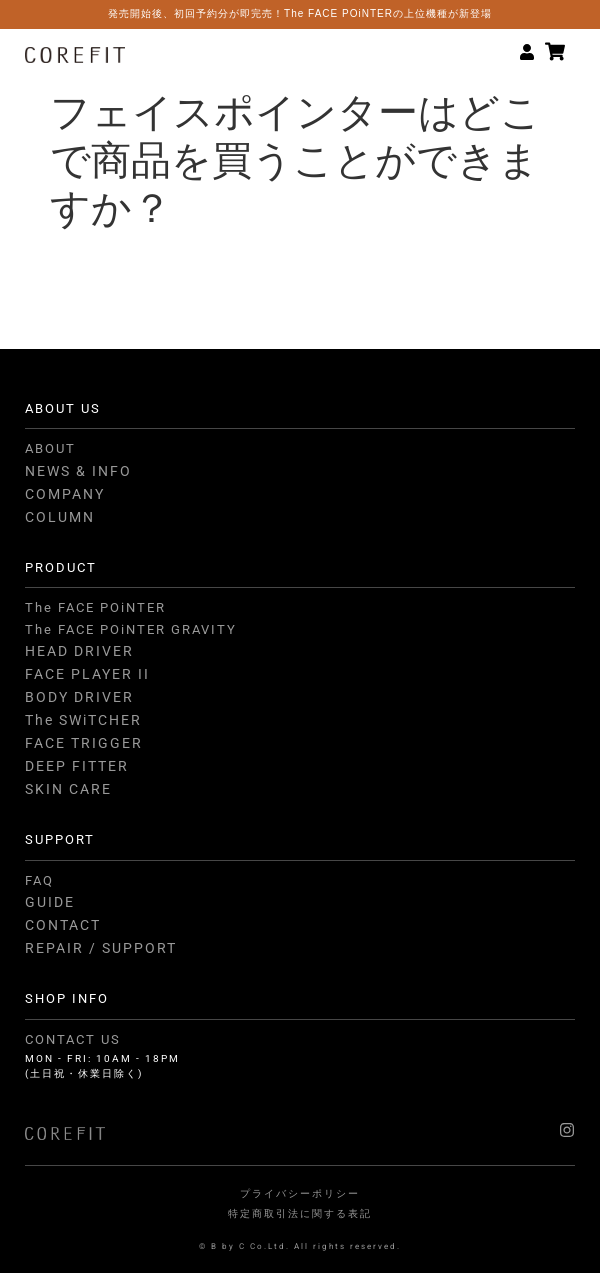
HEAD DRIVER (79, 651)
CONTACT (63, 925)
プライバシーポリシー (300, 1193)
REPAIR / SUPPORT (101, 948)
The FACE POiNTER (95, 607)
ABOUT (50, 448)
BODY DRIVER (79, 697)
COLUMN (60, 517)
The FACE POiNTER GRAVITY (131, 629)
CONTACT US (73, 1039)
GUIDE (50, 902)
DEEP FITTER (77, 766)
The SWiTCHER (83, 720)
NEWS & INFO (78, 471)
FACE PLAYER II (87, 674)
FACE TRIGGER (84, 743)
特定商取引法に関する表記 (300, 1213)
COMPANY (65, 494)
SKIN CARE (68, 789)
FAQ (39, 880)
